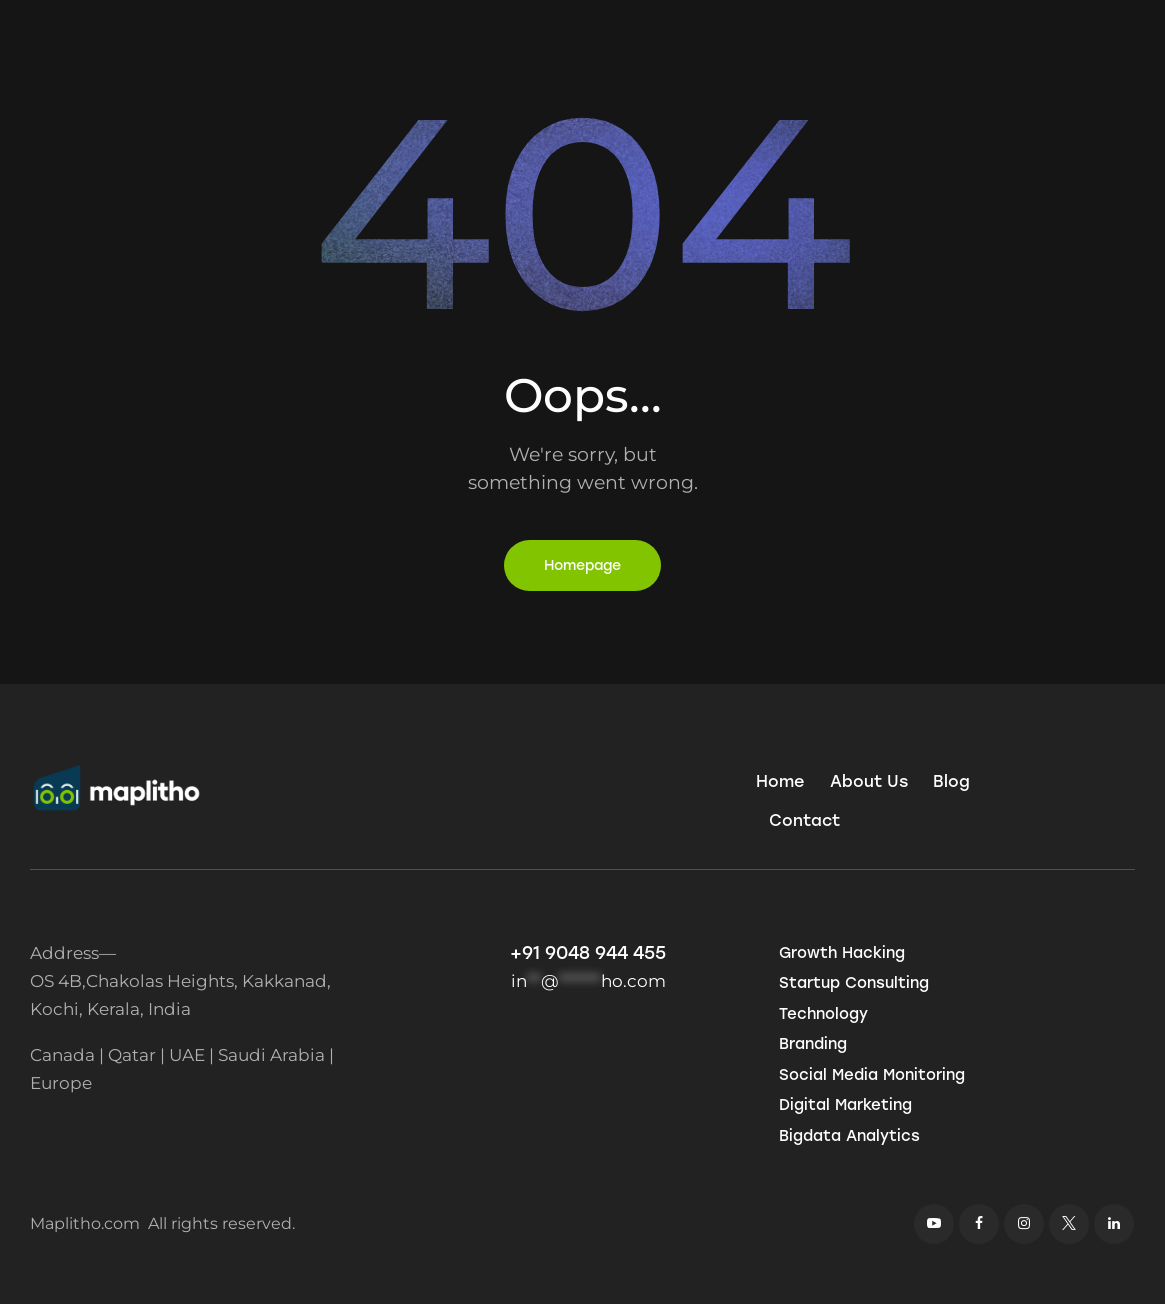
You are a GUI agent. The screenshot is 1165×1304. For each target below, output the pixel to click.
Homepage (582, 565)
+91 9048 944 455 (588, 953)
